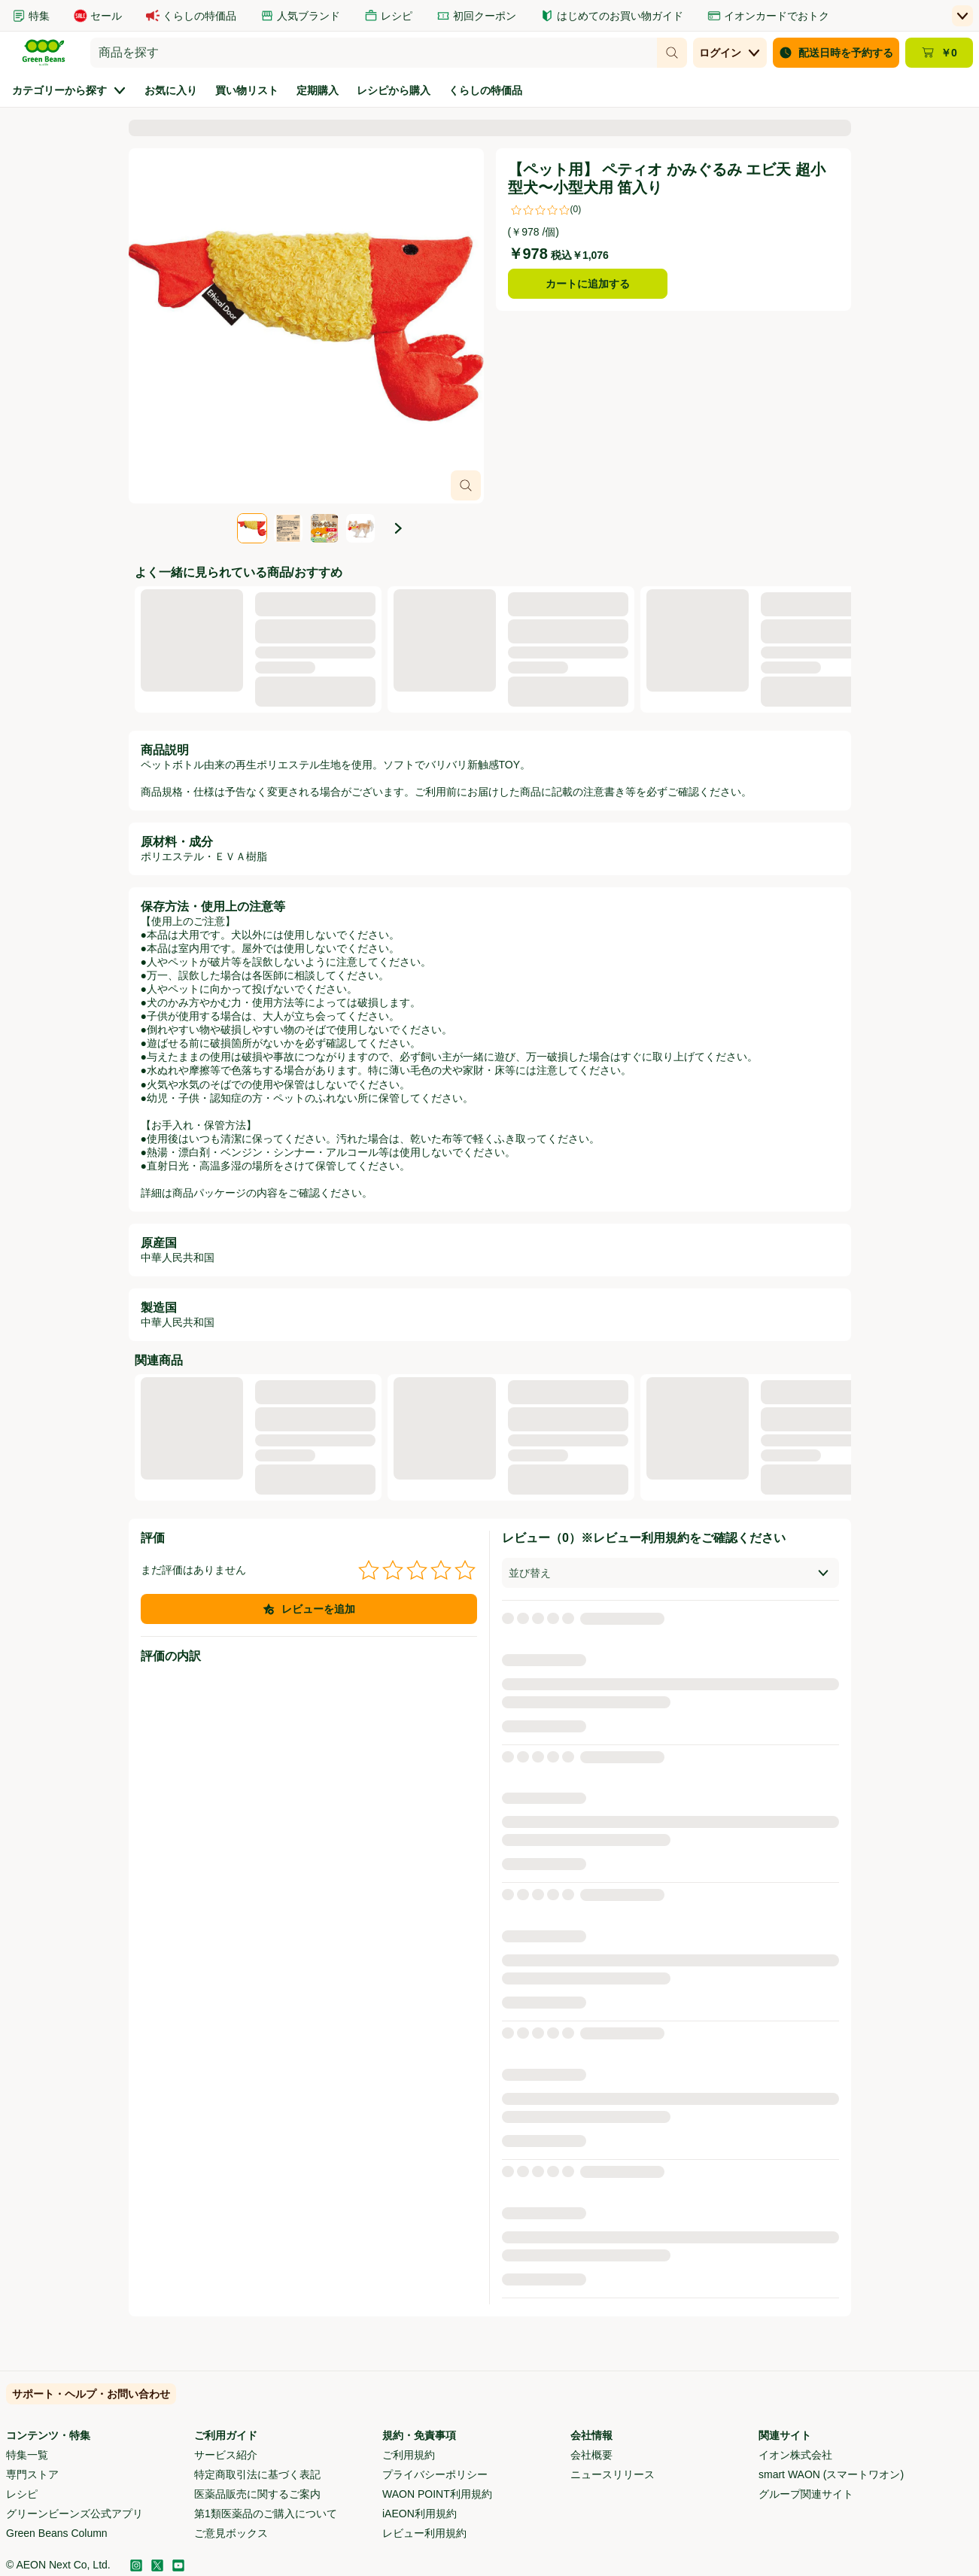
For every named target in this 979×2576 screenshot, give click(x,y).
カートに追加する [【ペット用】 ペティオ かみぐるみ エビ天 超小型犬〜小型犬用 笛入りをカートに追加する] (588, 284)
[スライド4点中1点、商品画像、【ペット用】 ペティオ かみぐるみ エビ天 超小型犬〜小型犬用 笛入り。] (306, 325)
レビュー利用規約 (424, 2533)
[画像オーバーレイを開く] (466, 485)
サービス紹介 (225, 2455)
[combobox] (373, 52)
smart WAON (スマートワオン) (831, 2474)
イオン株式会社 (795, 2455)
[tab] (252, 528)
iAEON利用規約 (419, 2514)
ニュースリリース (612, 2474)
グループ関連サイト (806, 2494)
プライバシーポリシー (435, 2474)
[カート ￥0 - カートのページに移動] (939, 53)
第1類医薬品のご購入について (265, 2514)
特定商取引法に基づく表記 (257, 2474)
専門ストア (32, 2474)
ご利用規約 (408, 2455)
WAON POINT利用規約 (437, 2494)
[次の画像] (398, 528)
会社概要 (591, 2455)
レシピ (22, 2494)
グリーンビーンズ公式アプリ (74, 2514)
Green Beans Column (57, 2533)
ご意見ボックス (231, 2533)
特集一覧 (27, 2455)
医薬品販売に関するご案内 (257, 2494)
